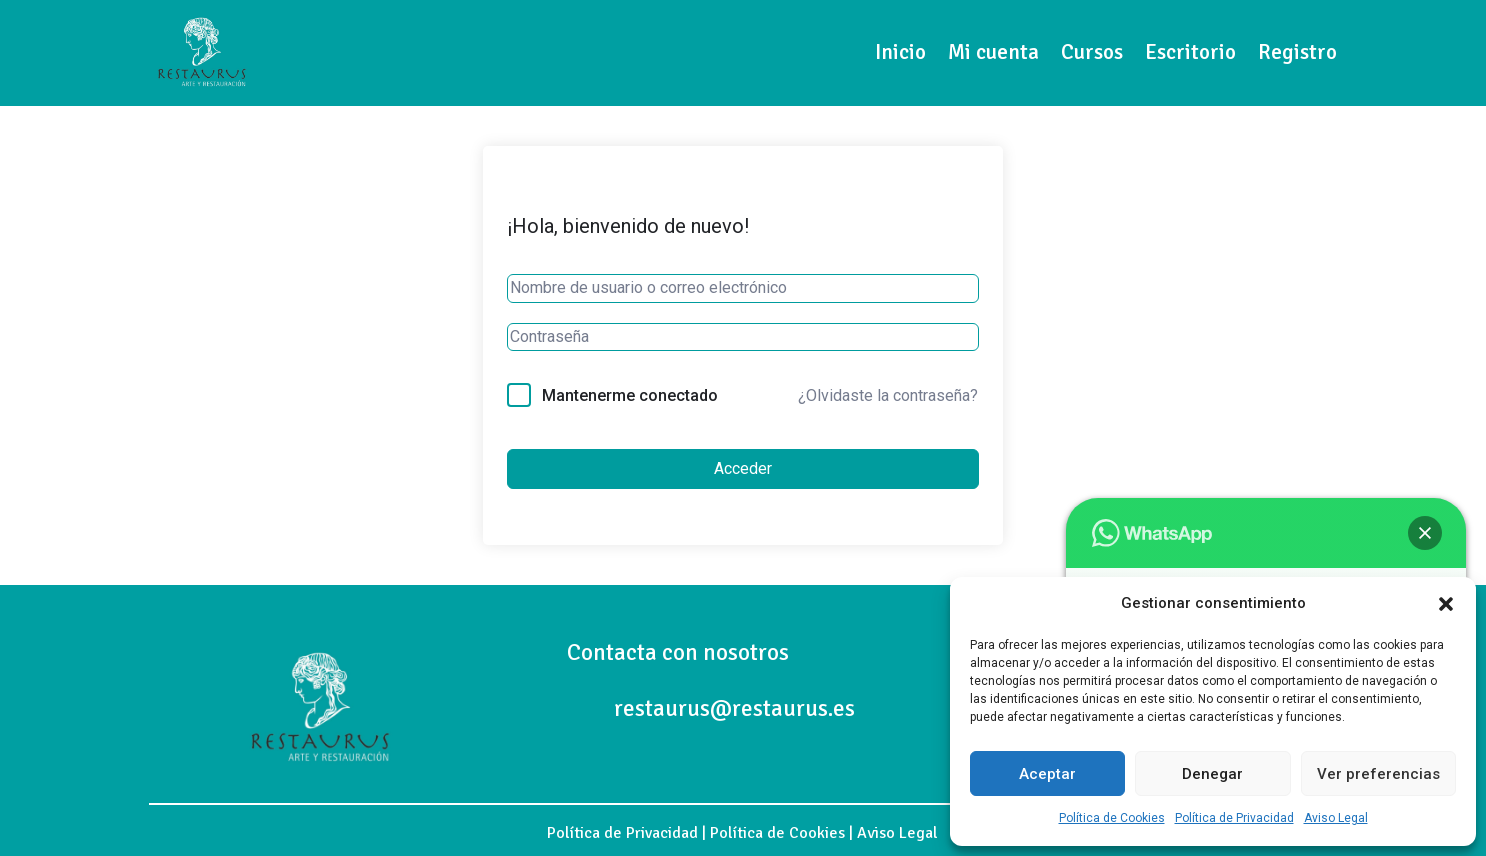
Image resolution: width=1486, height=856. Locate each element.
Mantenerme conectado (630, 395)
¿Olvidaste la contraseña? (888, 395)
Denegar (1212, 774)
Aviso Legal (1336, 818)
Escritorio (1190, 52)
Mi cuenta (993, 52)
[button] (1446, 604)
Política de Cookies (1112, 818)
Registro (1297, 52)
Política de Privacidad (1234, 818)
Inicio (900, 52)
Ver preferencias (1378, 774)
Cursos (1092, 52)
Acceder (743, 468)
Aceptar (1047, 774)
